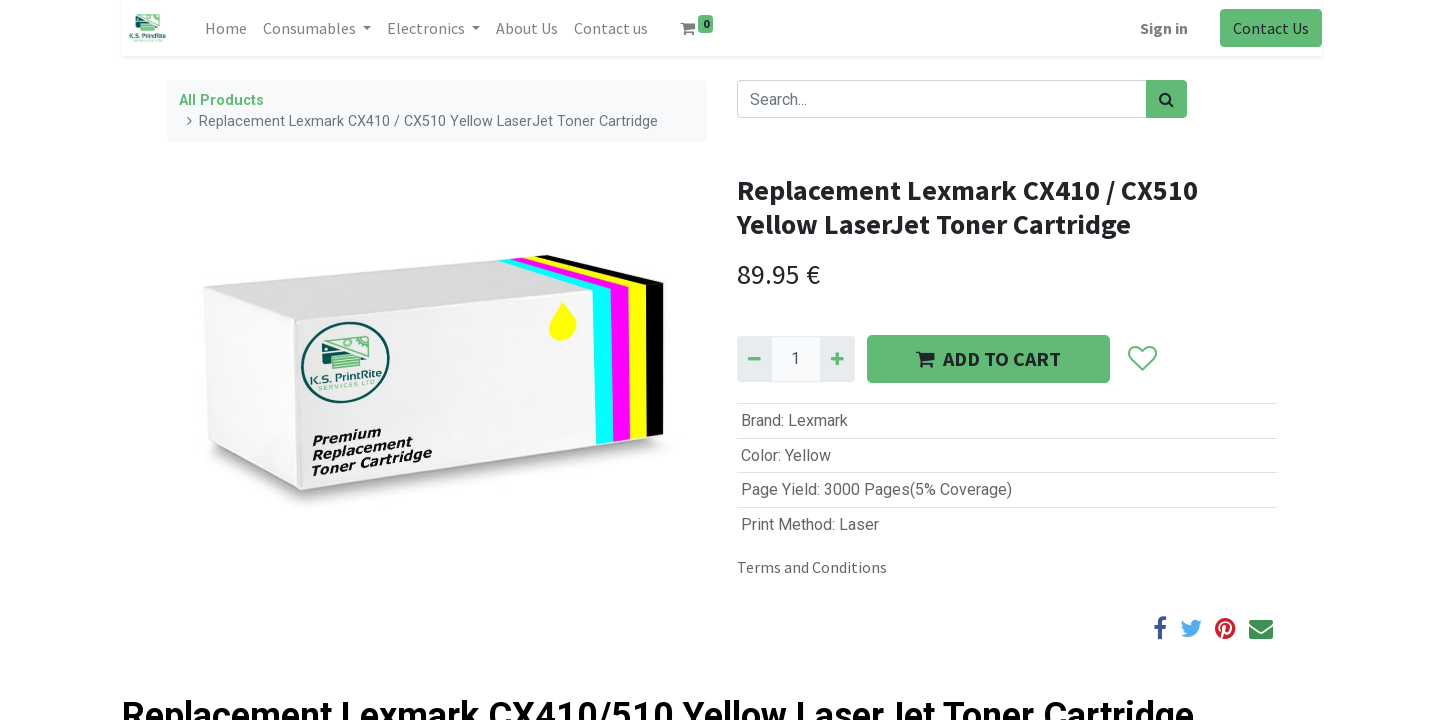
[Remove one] (754, 359)
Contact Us (1271, 28)
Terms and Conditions (812, 567)
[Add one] (837, 359)
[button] (1142, 359)
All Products (221, 100)
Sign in (1164, 28)
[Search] (1166, 99)
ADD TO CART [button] (988, 358)
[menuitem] (226, 28)
